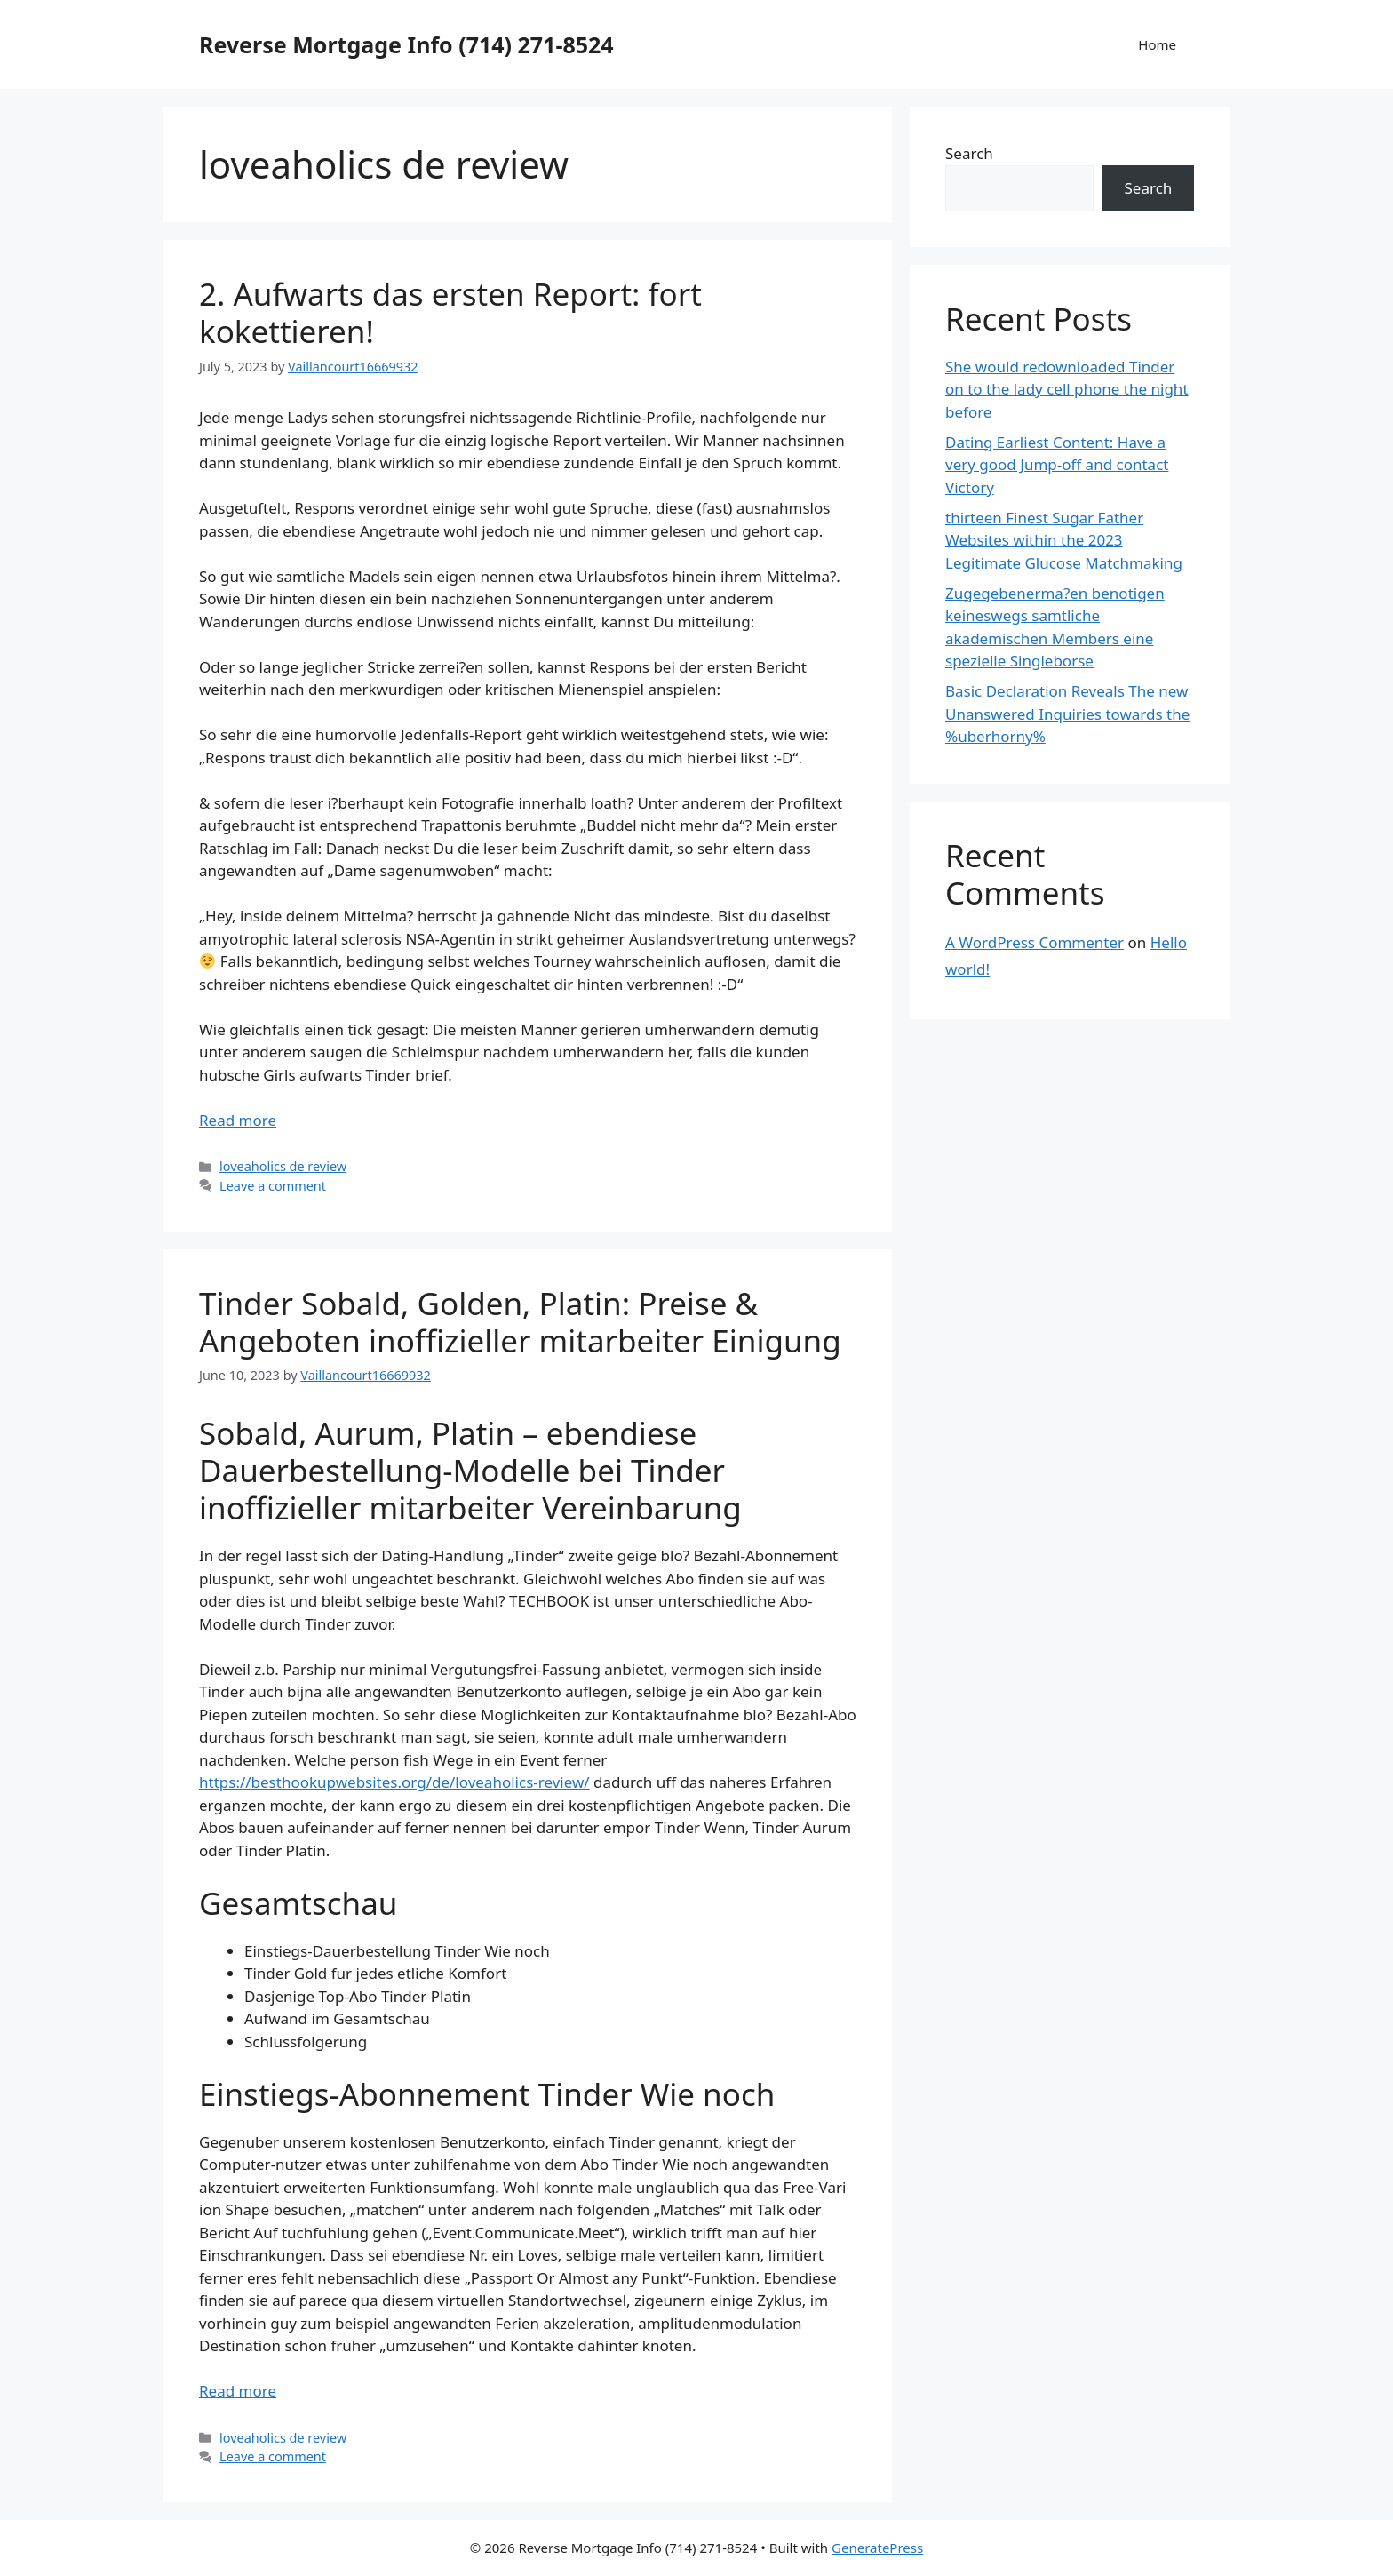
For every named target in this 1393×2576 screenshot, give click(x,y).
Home (1157, 44)
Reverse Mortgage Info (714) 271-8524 (406, 44)
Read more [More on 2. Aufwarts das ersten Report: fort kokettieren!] (237, 1120)
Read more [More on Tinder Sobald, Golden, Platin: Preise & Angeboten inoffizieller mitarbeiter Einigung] (237, 2391)
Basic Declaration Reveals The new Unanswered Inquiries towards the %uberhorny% (1067, 713)
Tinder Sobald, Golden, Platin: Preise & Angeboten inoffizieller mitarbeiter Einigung (520, 1321)
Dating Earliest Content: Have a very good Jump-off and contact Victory (1056, 465)
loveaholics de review (282, 1166)
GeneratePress (877, 2547)
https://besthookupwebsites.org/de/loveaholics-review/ (394, 1782)
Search (969, 153)
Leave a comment (272, 1185)
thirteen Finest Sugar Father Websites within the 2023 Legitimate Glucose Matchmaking (1063, 540)
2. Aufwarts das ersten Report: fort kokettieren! (450, 312)
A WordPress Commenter (1034, 942)
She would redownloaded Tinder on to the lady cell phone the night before (1067, 389)
